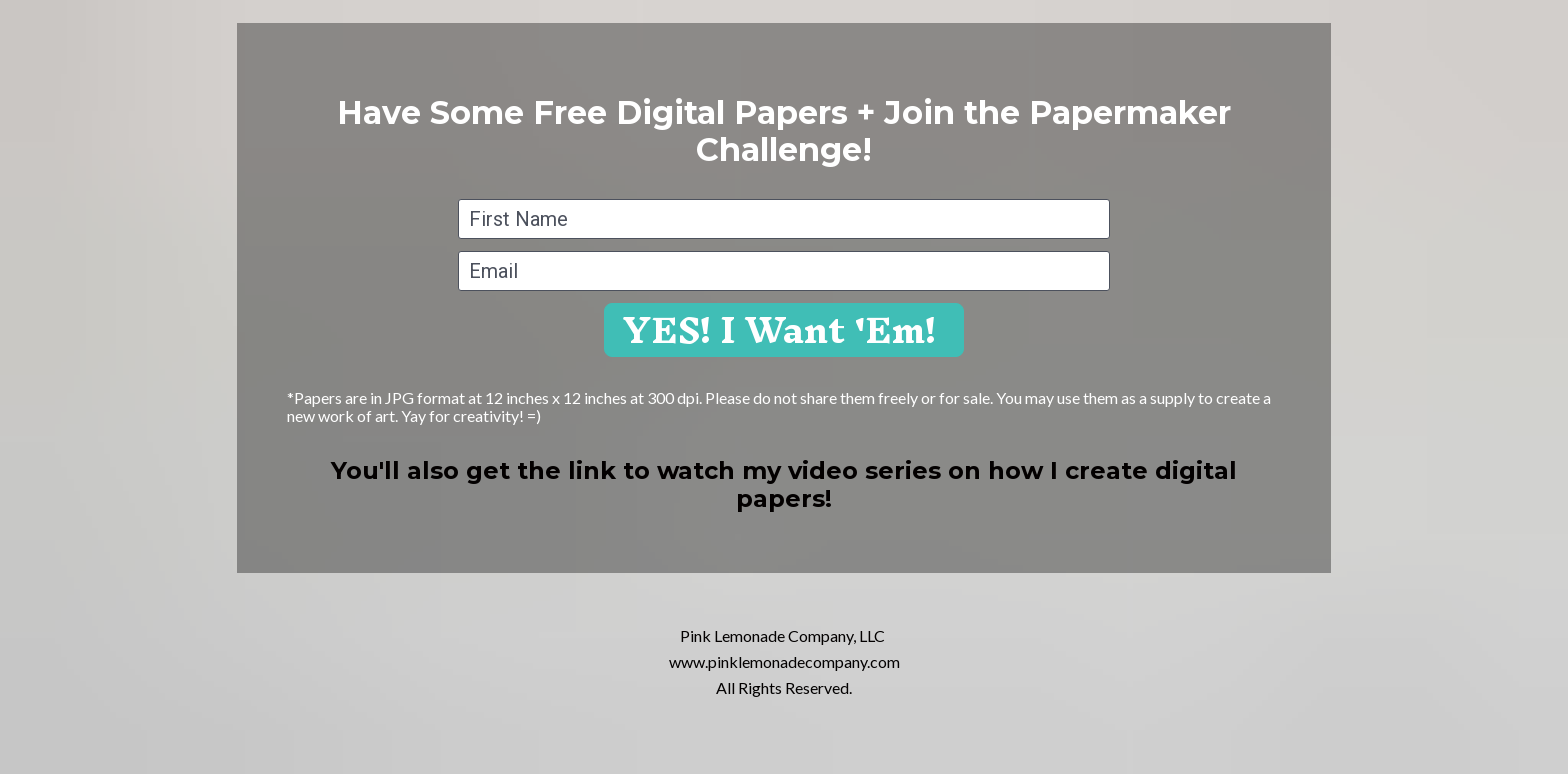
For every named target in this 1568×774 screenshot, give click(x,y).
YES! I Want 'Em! (784, 330)
